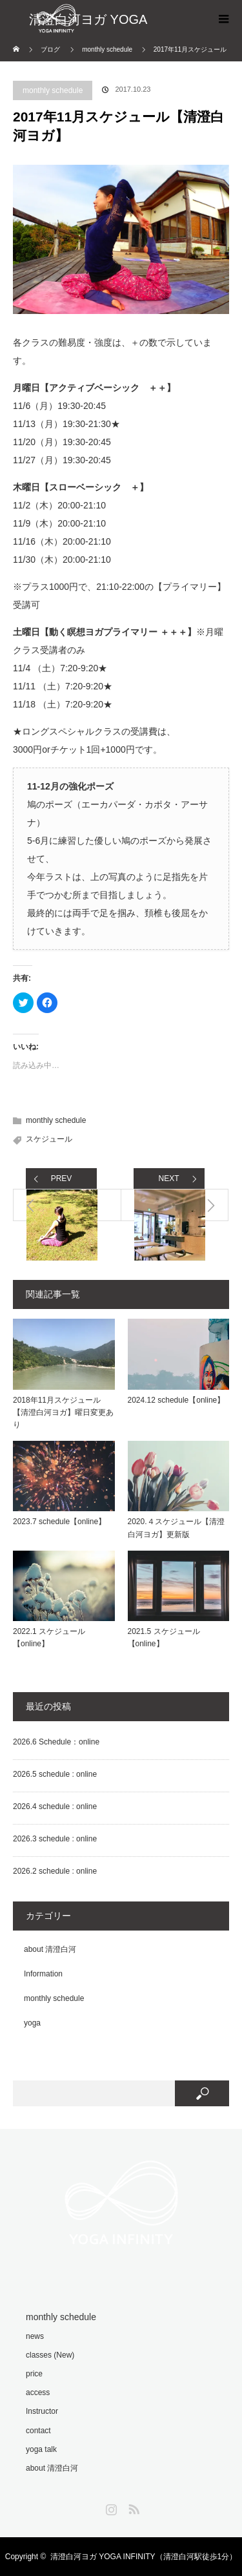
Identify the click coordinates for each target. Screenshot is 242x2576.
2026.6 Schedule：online (56, 1741)
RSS (132, 2507)
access (38, 2392)
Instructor (42, 2411)
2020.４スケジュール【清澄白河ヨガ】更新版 (176, 1527)
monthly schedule (53, 90)
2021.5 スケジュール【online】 (164, 1637)
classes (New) (50, 2355)
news (35, 2336)
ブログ (50, 49)
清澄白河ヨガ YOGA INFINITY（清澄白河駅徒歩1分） (143, 2556)
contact (38, 2430)
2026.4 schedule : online (55, 1806)
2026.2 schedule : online (55, 1871)
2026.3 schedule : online (55, 1838)
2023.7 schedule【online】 (59, 1521)
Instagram (109, 2507)
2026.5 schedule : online (55, 1774)
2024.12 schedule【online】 (176, 1400)
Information (43, 1973)
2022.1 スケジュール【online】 (49, 1637)
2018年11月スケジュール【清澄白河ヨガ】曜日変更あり (63, 1412)
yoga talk (41, 2449)
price (34, 2373)
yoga (32, 2022)
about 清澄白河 (50, 1949)
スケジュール (49, 1139)
